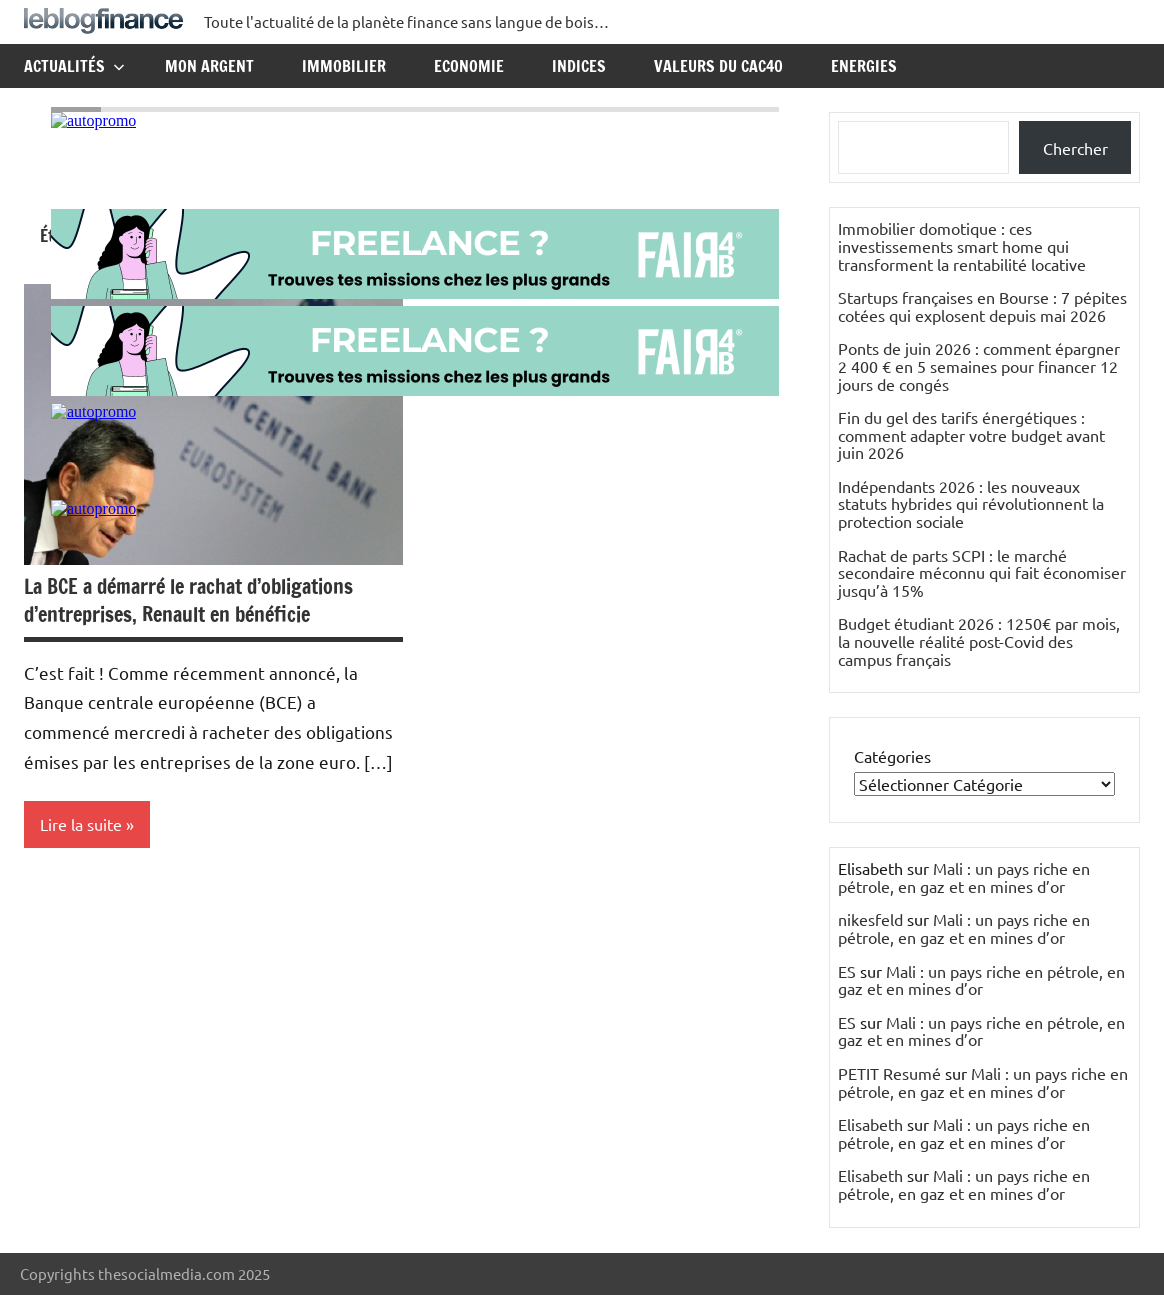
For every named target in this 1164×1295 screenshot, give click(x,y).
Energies (864, 66)
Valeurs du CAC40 (718, 66)
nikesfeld (870, 919)
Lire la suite (81, 824)
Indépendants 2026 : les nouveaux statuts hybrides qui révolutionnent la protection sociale (971, 503)
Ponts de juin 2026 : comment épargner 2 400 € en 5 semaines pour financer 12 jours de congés (979, 365)
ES (847, 971)
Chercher (1075, 148)
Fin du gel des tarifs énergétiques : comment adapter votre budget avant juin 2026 (971, 434)
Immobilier (344, 66)
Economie (469, 66)
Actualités (74, 66)
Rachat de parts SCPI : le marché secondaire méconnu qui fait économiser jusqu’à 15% (982, 572)
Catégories (892, 756)
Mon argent (209, 66)
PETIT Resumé (889, 1073)
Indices (579, 66)
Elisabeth (870, 1124)
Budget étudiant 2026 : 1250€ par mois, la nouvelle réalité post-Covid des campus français (979, 640)
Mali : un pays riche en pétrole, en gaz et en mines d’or (964, 877)
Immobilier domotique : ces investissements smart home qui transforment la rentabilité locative (962, 245)
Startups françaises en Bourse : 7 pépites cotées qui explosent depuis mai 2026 (982, 306)
